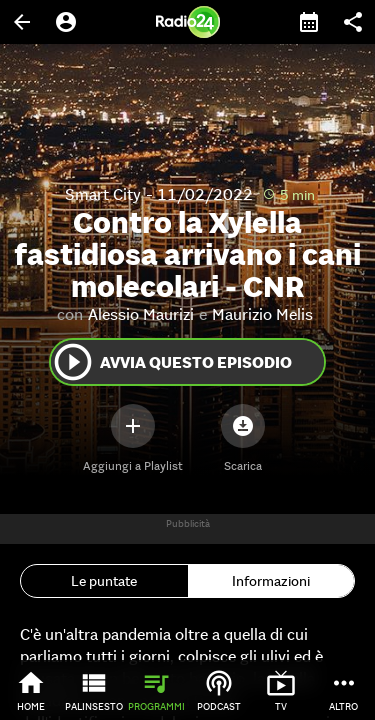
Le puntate (104, 581)
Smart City (103, 194)
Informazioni (271, 581)
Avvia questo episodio (171, 362)
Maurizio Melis (262, 314)
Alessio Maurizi (141, 314)
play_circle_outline (73, 362)
